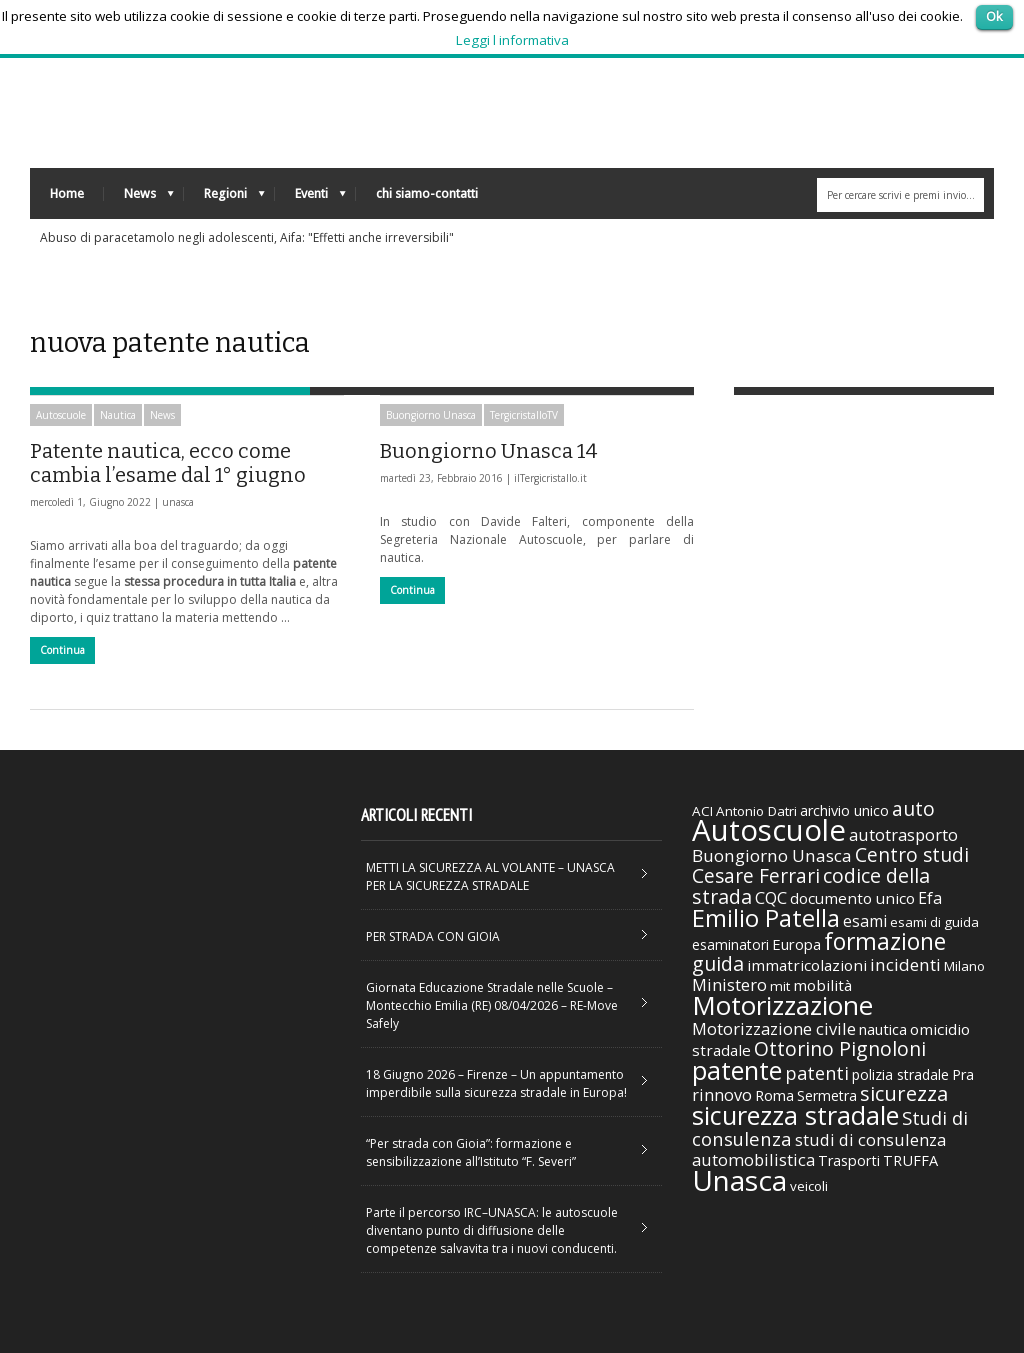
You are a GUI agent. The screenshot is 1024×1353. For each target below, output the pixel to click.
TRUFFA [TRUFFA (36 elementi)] (910, 1160)
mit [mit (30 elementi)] (780, 986)
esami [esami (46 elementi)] (865, 921)
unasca (178, 502)
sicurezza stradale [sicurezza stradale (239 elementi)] (795, 1115)
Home (67, 193)
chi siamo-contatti (427, 193)
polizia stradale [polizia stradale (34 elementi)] (900, 1074)
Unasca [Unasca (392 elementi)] (739, 1180)
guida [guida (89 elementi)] (718, 963)
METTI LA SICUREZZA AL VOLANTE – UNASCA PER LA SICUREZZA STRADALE (490, 876)
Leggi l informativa (512, 40)
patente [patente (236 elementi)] (737, 1070)
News (139, 198)
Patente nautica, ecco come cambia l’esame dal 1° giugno (168, 463)
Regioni (224, 198)
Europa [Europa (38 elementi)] (796, 944)
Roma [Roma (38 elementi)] (774, 1095)
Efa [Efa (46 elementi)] (930, 898)
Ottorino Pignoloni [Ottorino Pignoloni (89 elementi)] (840, 1048)
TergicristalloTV (524, 415)
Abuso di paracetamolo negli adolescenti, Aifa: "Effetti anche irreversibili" (247, 237)
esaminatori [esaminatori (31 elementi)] (730, 944)
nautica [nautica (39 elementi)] (883, 1029)
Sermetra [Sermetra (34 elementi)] (827, 1095)
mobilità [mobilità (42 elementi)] (822, 985)
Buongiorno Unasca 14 (488, 451)
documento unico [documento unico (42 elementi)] (852, 898)
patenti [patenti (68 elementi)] (817, 1073)
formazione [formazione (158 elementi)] (885, 941)
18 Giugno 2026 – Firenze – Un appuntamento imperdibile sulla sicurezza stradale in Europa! (496, 1083)
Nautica (118, 415)
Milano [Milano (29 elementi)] (964, 966)
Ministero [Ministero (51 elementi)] (729, 984)
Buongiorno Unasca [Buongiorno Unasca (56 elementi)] (772, 855)
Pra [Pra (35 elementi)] (963, 1074)
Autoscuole (61, 415)
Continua (62, 650)
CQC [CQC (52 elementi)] (771, 897)
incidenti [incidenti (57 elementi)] (905, 964)
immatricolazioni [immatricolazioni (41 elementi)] (807, 965)
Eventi (310, 198)
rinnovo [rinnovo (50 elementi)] (722, 1094)
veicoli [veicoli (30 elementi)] (809, 1186)
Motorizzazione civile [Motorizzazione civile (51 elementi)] (774, 1028)
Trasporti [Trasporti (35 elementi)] (849, 1160)
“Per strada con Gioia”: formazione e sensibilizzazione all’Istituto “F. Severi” (471, 1152)
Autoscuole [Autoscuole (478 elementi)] (769, 830)
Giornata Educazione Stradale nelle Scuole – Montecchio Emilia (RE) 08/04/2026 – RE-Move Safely (492, 1005)
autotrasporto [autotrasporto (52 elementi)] (903, 834)
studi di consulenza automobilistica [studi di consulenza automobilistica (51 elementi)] (819, 1149)
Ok (994, 16)
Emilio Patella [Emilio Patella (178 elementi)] (766, 918)
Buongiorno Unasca (431, 415)
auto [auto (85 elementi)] (913, 808)
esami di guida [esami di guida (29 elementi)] (934, 922)
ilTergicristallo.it (550, 478)
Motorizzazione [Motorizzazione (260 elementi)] (782, 1005)
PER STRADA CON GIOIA (433, 936)
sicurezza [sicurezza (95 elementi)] (904, 1093)
